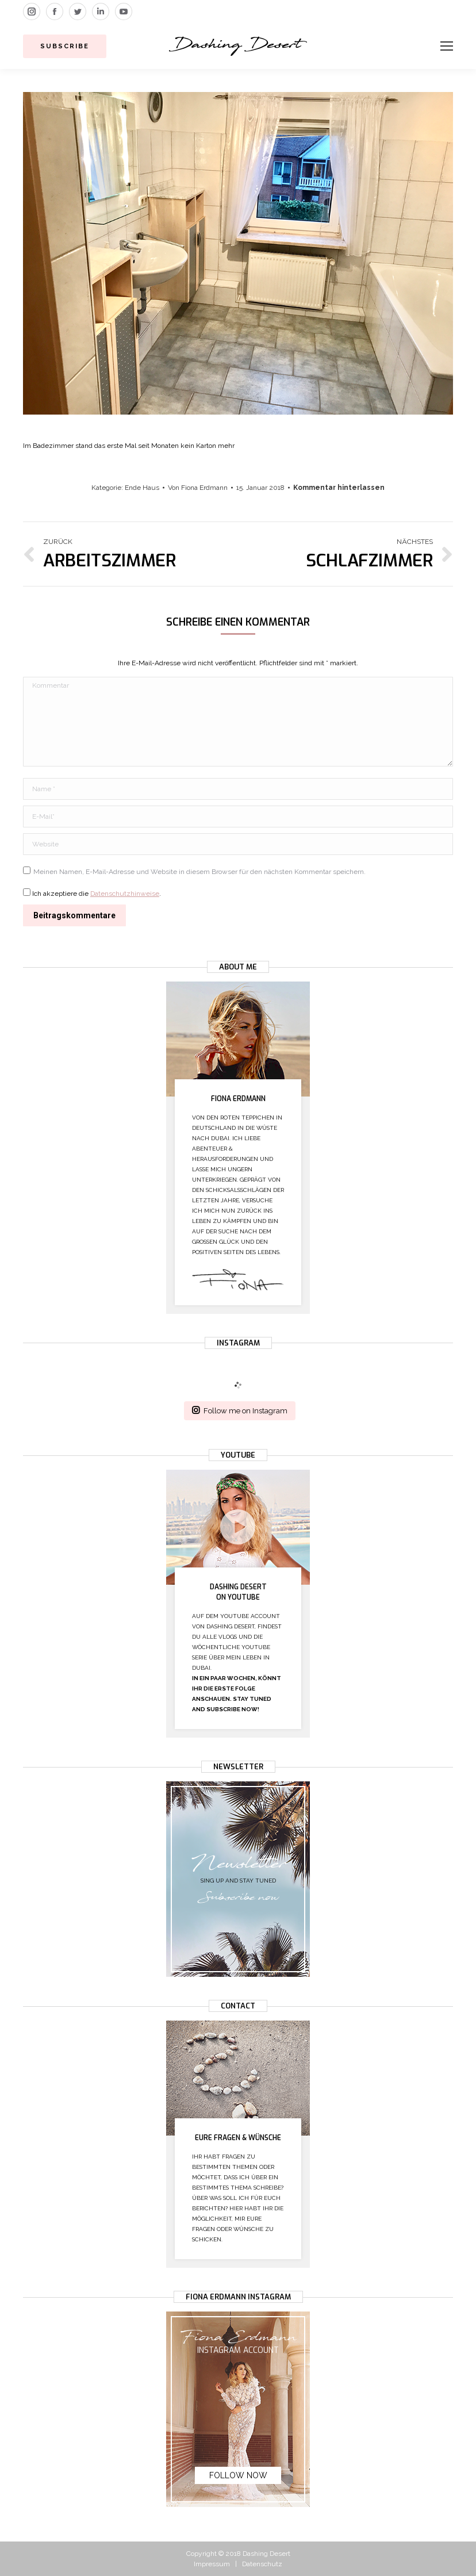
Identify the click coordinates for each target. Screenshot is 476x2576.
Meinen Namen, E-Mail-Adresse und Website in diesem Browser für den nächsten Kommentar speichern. (199, 872)
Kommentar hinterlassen (339, 488)
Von (198, 488)
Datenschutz (262, 2564)
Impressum (212, 2564)
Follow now (238, 2475)
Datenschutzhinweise (124, 894)
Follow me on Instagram (239, 1410)
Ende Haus (142, 488)
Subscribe (64, 46)
